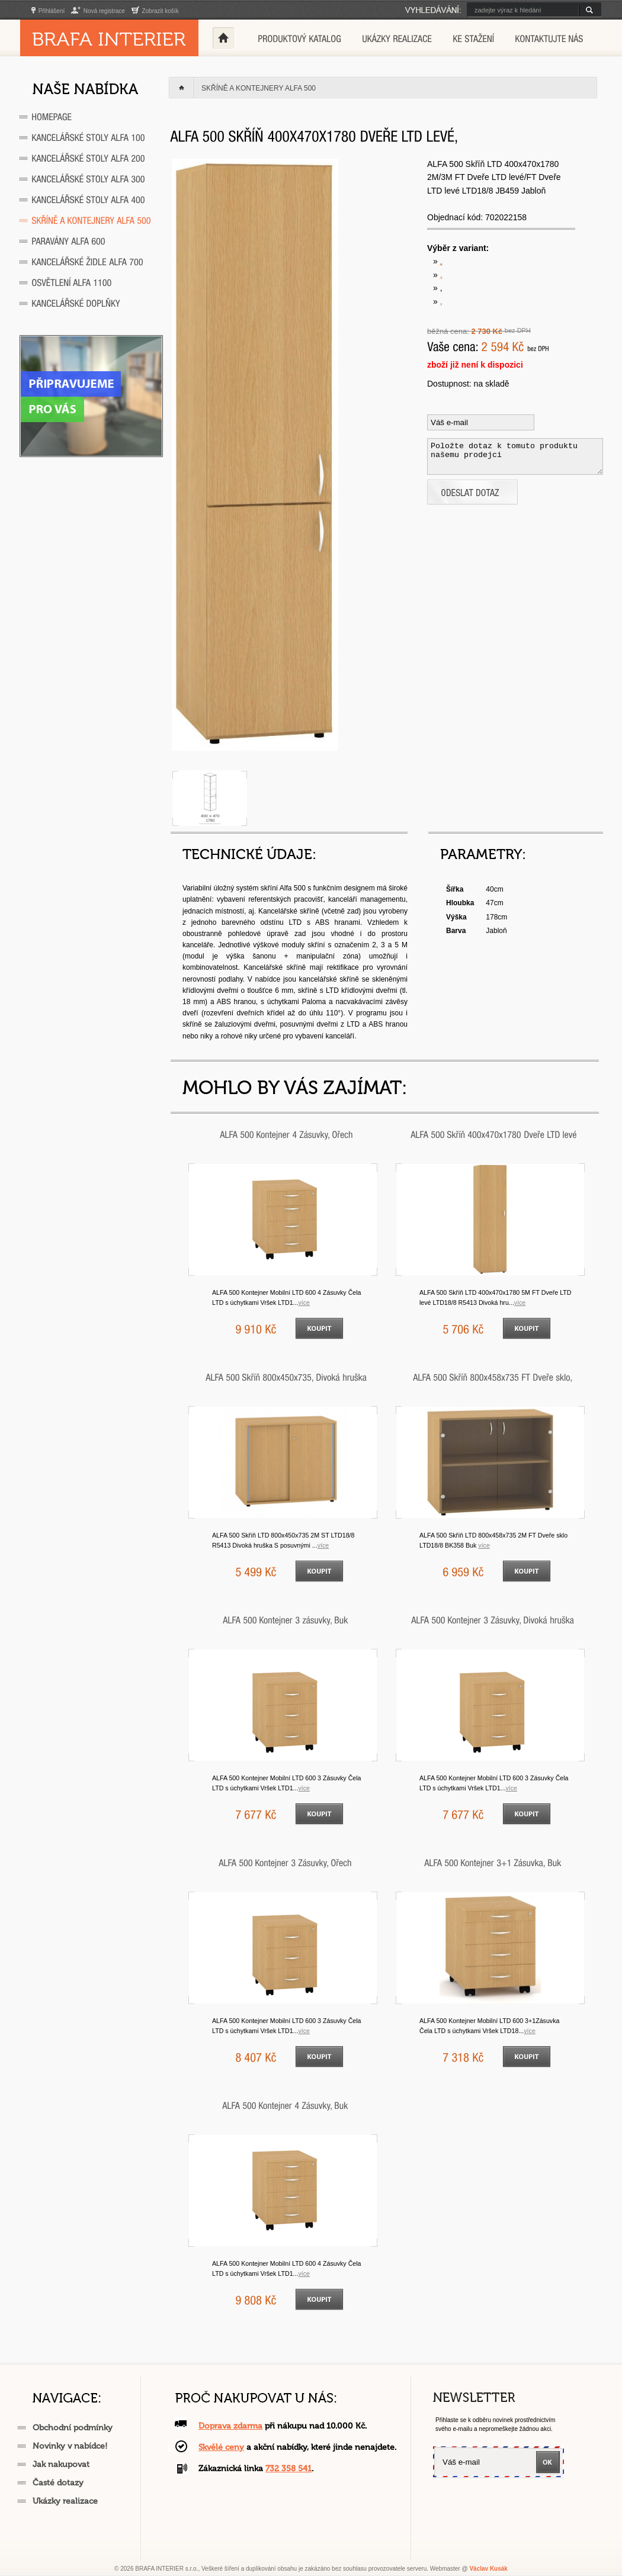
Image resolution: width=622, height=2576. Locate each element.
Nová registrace (98, 11)
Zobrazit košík (155, 11)
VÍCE (304, 1302)
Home (223, 38)
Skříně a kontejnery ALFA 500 (258, 88)
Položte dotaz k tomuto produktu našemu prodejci (515, 456)
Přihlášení (48, 11)
